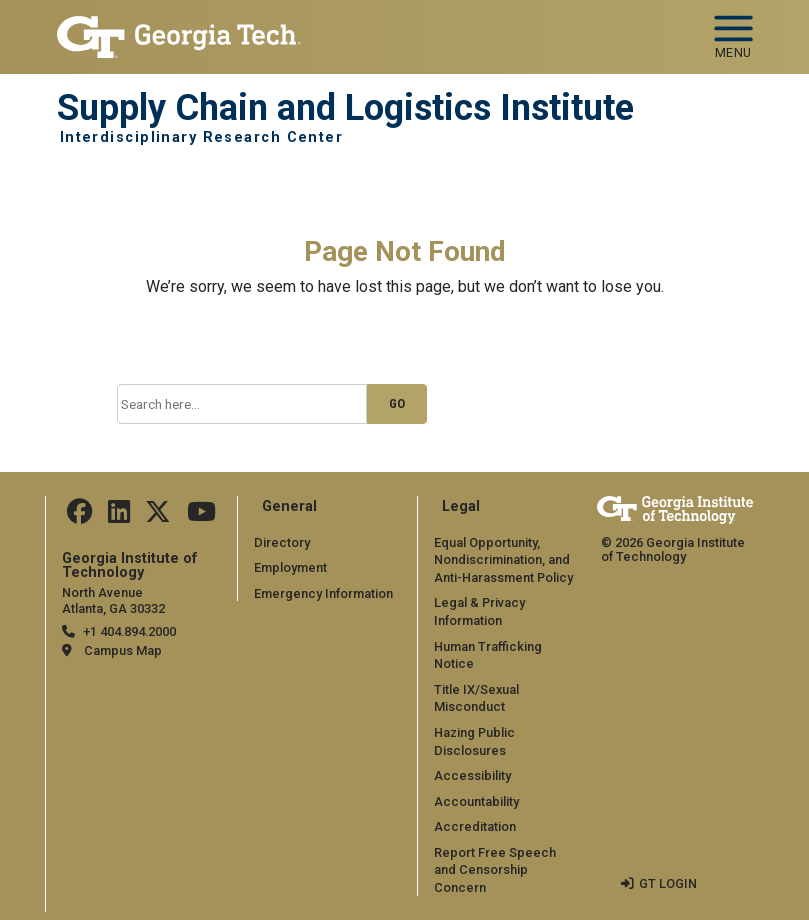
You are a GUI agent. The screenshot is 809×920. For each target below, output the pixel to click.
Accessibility (472, 775)
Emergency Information (323, 593)
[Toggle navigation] (733, 30)
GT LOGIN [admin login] (668, 883)
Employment (290, 567)
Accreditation (475, 826)
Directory (282, 542)
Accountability (476, 801)
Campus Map (123, 650)
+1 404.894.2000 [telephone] (129, 631)
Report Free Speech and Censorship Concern (495, 870)
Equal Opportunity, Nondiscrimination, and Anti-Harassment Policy (503, 560)
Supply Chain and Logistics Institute (345, 108)
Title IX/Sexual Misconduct (476, 698)
